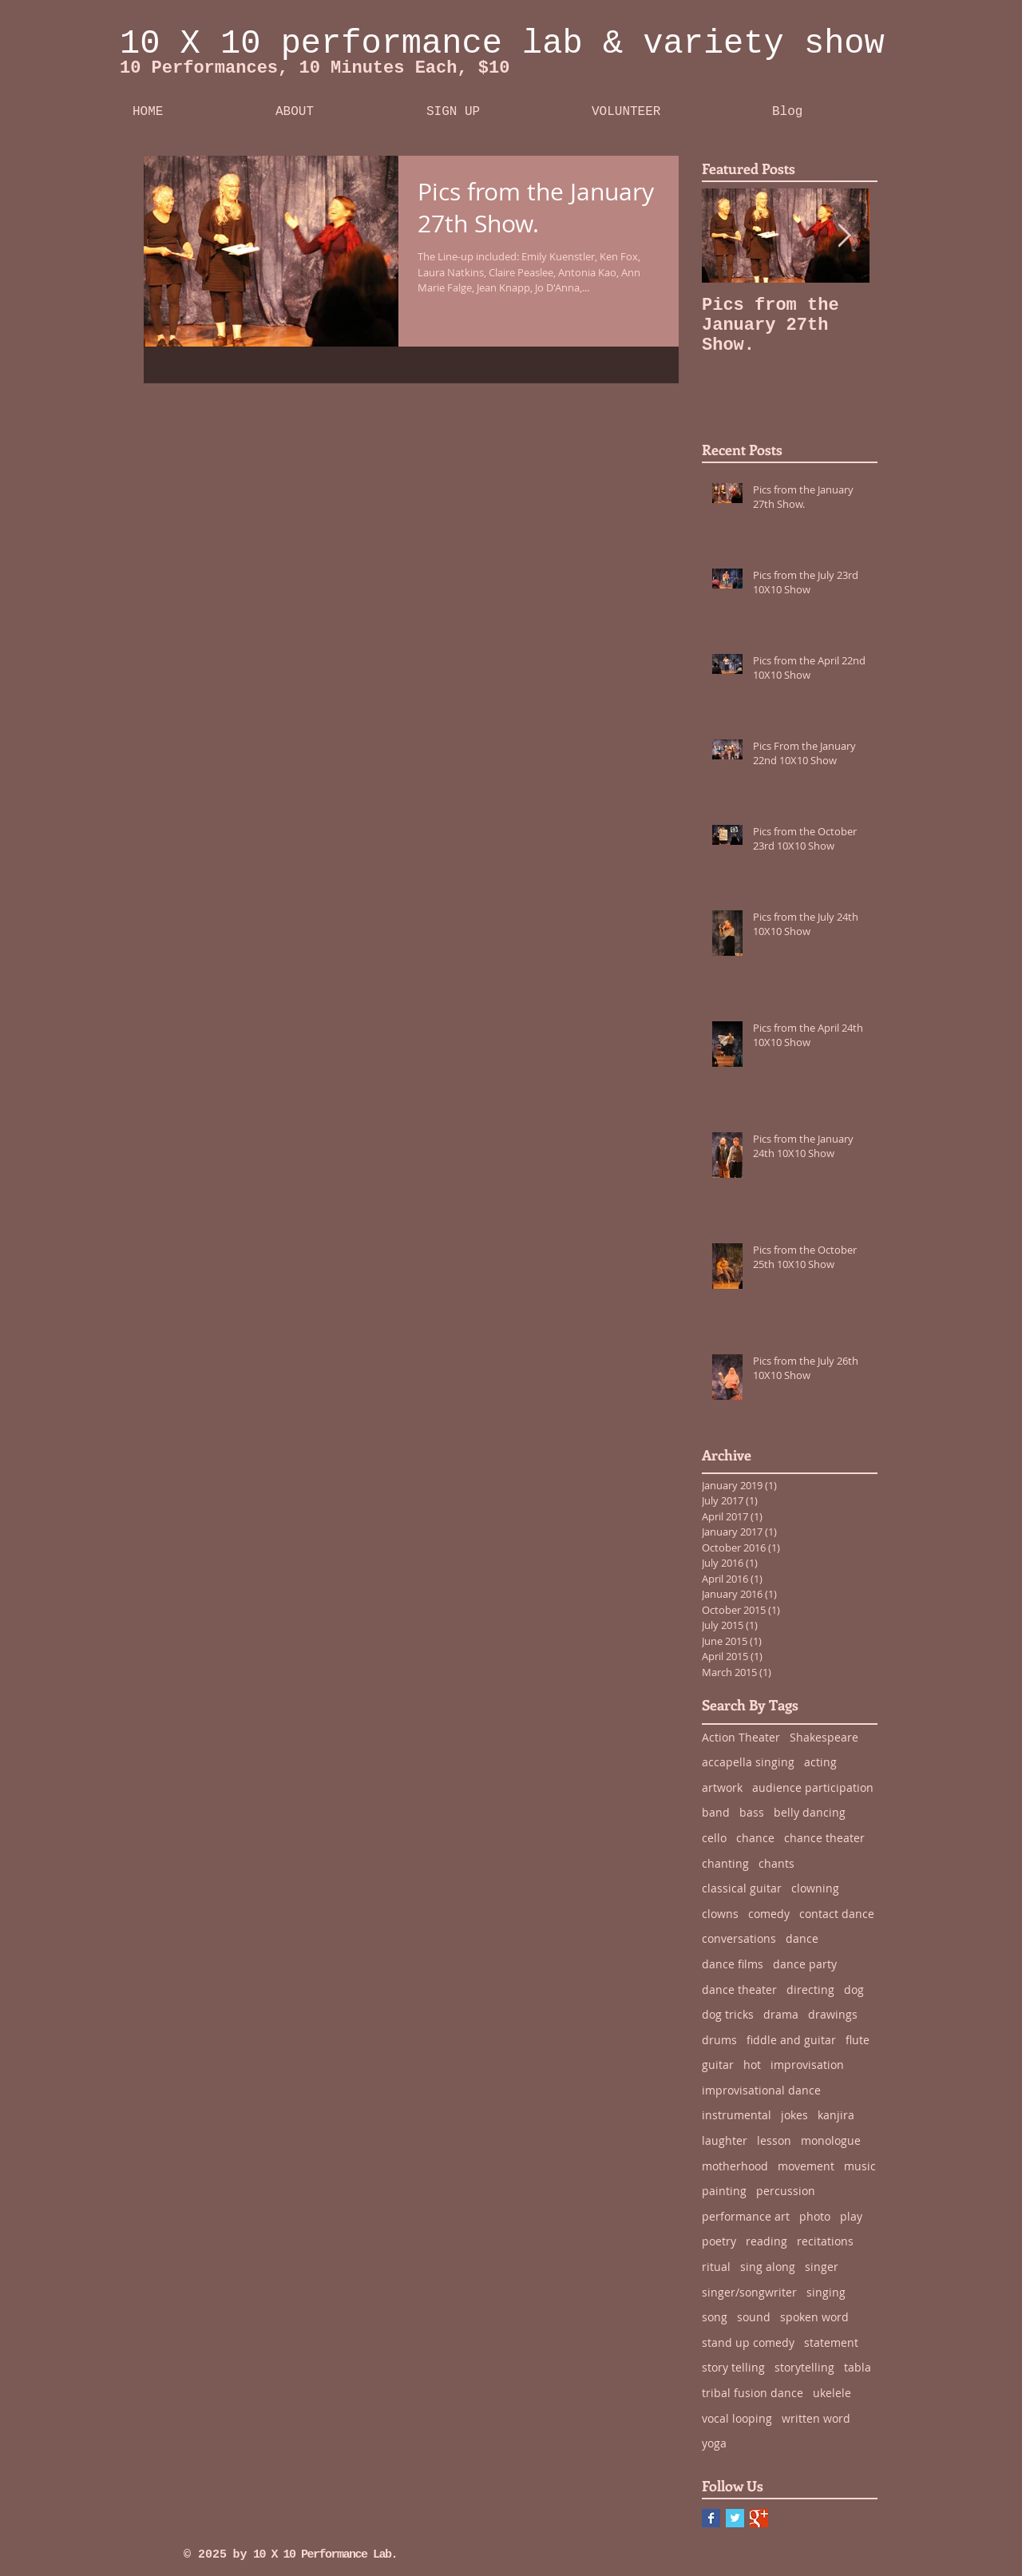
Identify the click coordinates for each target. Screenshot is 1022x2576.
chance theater (824, 1837)
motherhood (735, 2166)
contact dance (836, 1913)
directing (810, 1989)
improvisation (807, 2064)
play (851, 2216)
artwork (722, 1787)
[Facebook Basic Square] (711, 2518)
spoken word (814, 2316)
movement (806, 2166)
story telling (733, 2367)
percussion (785, 2190)
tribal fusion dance (752, 2392)
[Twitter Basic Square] (735, 2518)
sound (753, 2316)
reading (766, 2241)
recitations (825, 2241)
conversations (739, 1938)
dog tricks (728, 2014)
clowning (815, 1888)
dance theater (739, 1989)
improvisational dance (761, 2090)
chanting (725, 1863)
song (714, 2316)
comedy (769, 1913)
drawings (833, 2014)
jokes (794, 2114)
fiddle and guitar (791, 2039)
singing (826, 2292)
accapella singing (748, 1762)
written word (816, 2418)
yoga (714, 2443)
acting (820, 1762)
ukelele (832, 2392)
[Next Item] (844, 236)
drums (719, 2039)
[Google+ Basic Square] (759, 2518)
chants (776, 1863)
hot (752, 2064)
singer (821, 2266)
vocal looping (737, 2418)
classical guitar (742, 1888)
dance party (805, 1964)
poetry (719, 2241)
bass (751, 1812)
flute (857, 2039)
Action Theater (741, 1737)
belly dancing (810, 1812)
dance (802, 1938)
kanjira (836, 2114)
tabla (857, 2367)
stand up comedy (748, 2342)
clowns (720, 1913)
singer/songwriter (749, 2292)
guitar (718, 2064)
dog (854, 1989)
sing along (767, 2266)
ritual (716, 2266)
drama (780, 2014)
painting (724, 2190)
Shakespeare (824, 1737)
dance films (732, 1964)
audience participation (812, 1787)
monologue (831, 2140)
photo (814, 2216)
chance (755, 1837)
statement (831, 2342)
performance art (746, 2216)
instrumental (736, 2114)
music (860, 2166)
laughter (724, 2140)
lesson (774, 2140)
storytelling (804, 2367)
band (716, 1812)
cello (714, 1837)
